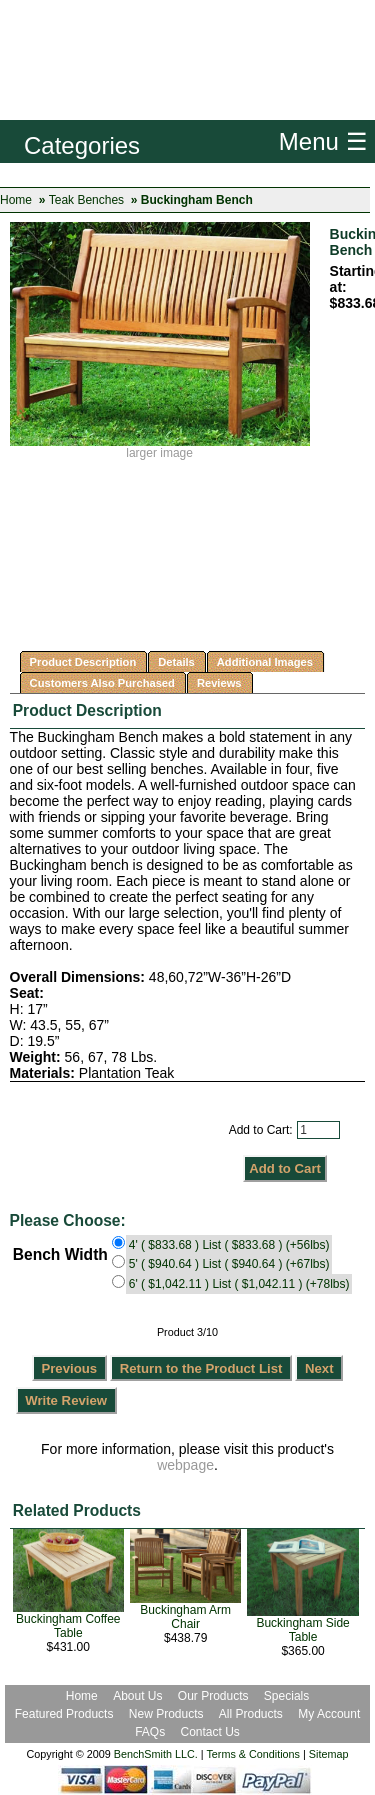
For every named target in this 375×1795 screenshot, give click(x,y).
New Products (166, 1714)
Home (16, 200)
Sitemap (329, 1754)
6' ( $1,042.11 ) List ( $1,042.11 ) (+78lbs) (239, 1284)
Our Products (215, 1696)
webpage (185, 1465)
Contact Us (210, 1732)
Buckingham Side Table (302, 1630)
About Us (137, 1696)
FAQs (150, 1732)
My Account (329, 1714)
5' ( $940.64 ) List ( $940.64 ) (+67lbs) (229, 1264)
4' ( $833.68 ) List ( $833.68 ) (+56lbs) (229, 1245)
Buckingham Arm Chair (185, 1617)
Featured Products (64, 1714)
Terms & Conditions (253, 1754)
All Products (251, 1714)
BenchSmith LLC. (156, 1754)
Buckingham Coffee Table (68, 1626)
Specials (286, 1696)
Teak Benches (86, 200)
